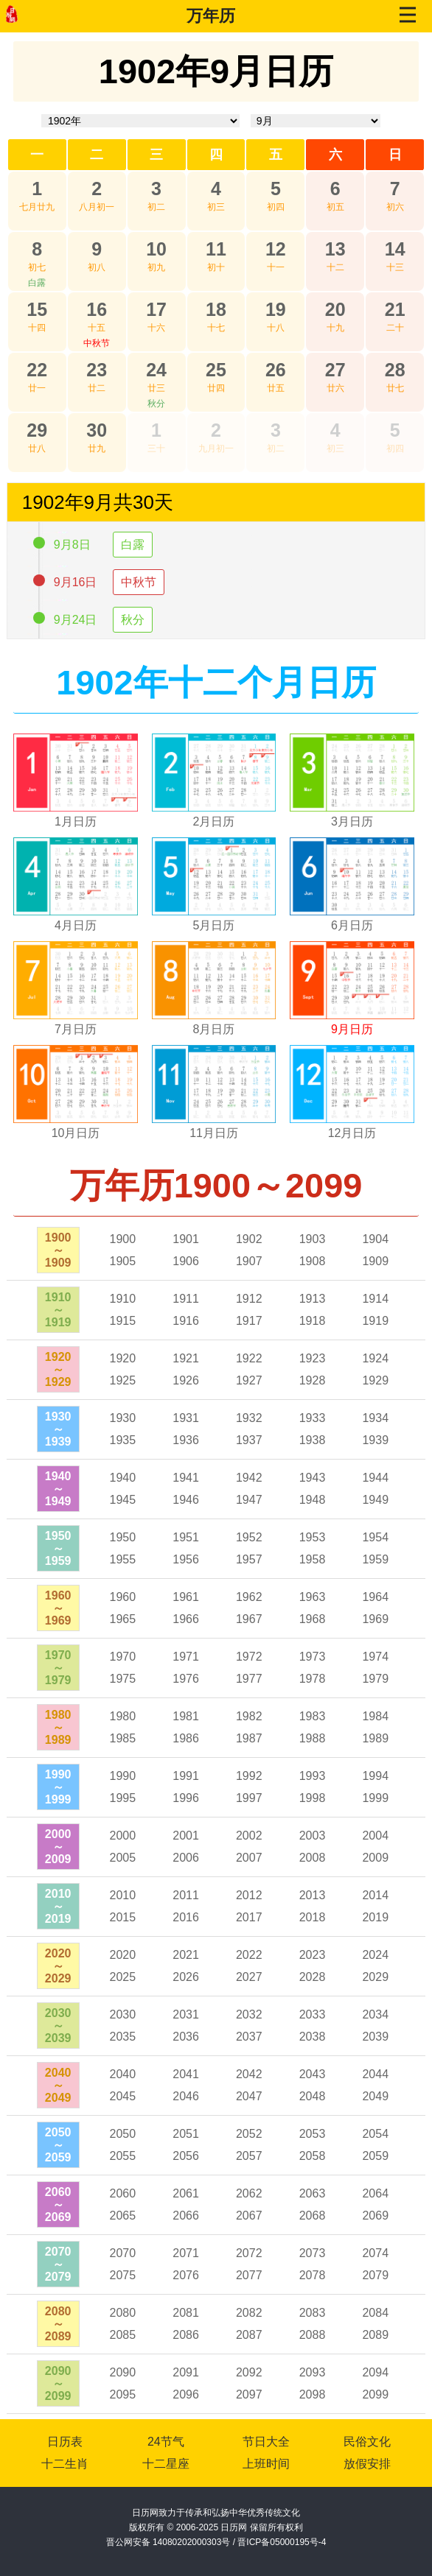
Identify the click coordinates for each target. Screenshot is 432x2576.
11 (216, 249)
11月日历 (213, 1133)
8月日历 (214, 1029)
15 (37, 309)
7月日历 (76, 1029)
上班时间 (266, 2463)
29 (37, 430)
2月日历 (214, 821)
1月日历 (76, 821)
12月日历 (352, 1133)
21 (395, 309)
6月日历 (352, 925)
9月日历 (352, 1029)
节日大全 (266, 2441)
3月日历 (352, 821)
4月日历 (76, 925)
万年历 (211, 16)
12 (275, 249)
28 (395, 369)
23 (96, 369)
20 (335, 309)
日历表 (65, 2441)
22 (37, 369)
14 (395, 249)
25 (216, 369)
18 (216, 309)
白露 (37, 283)
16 (96, 309)
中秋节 (96, 343)
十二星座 (165, 2463)
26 (275, 369)
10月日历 (76, 1133)
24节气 (165, 2441)
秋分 (156, 403)
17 (156, 309)
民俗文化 (367, 2441)
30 (96, 430)
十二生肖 (64, 2463)
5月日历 (214, 925)
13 (335, 249)
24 (156, 369)
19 (275, 309)
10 (156, 249)
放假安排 (367, 2463)
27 (335, 369)
